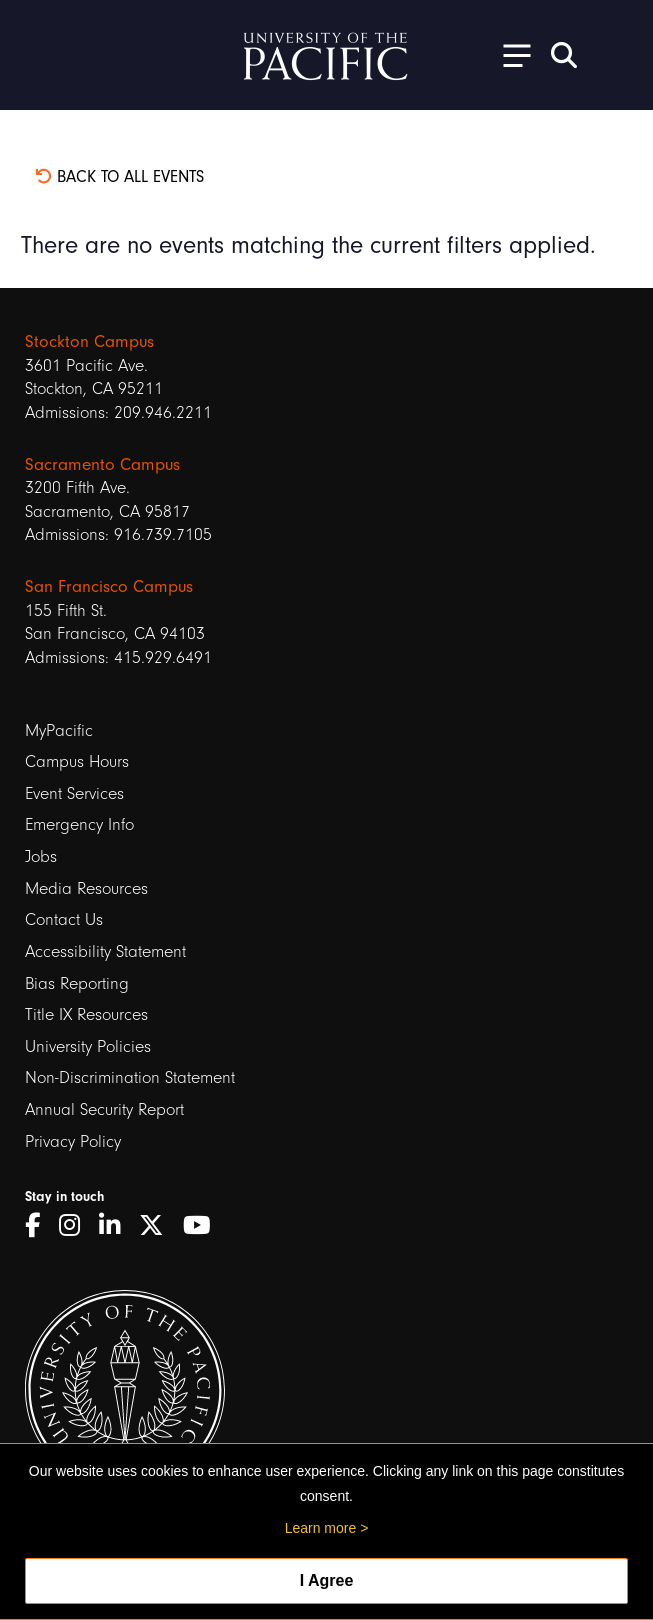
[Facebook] (39, 1226)
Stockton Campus (89, 341)
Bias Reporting (77, 983)
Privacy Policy (73, 1141)
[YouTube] (204, 1226)
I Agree (327, 1580)
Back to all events (119, 176)
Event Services (74, 793)
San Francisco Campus (109, 586)
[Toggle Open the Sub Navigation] (510, 54)
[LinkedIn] (116, 1226)
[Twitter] (158, 1226)
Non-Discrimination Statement (130, 1077)
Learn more (321, 1528)
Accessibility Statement (105, 951)
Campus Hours (77, 761)
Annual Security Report (104, 1109)
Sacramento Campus (102, 464)
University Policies (88, 1046)
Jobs (41, 856)
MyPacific (59, 730)
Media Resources (86, 888)
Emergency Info (79, 824)
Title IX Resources (86, 1014)
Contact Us (64, 919)
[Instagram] (76, 1226)
